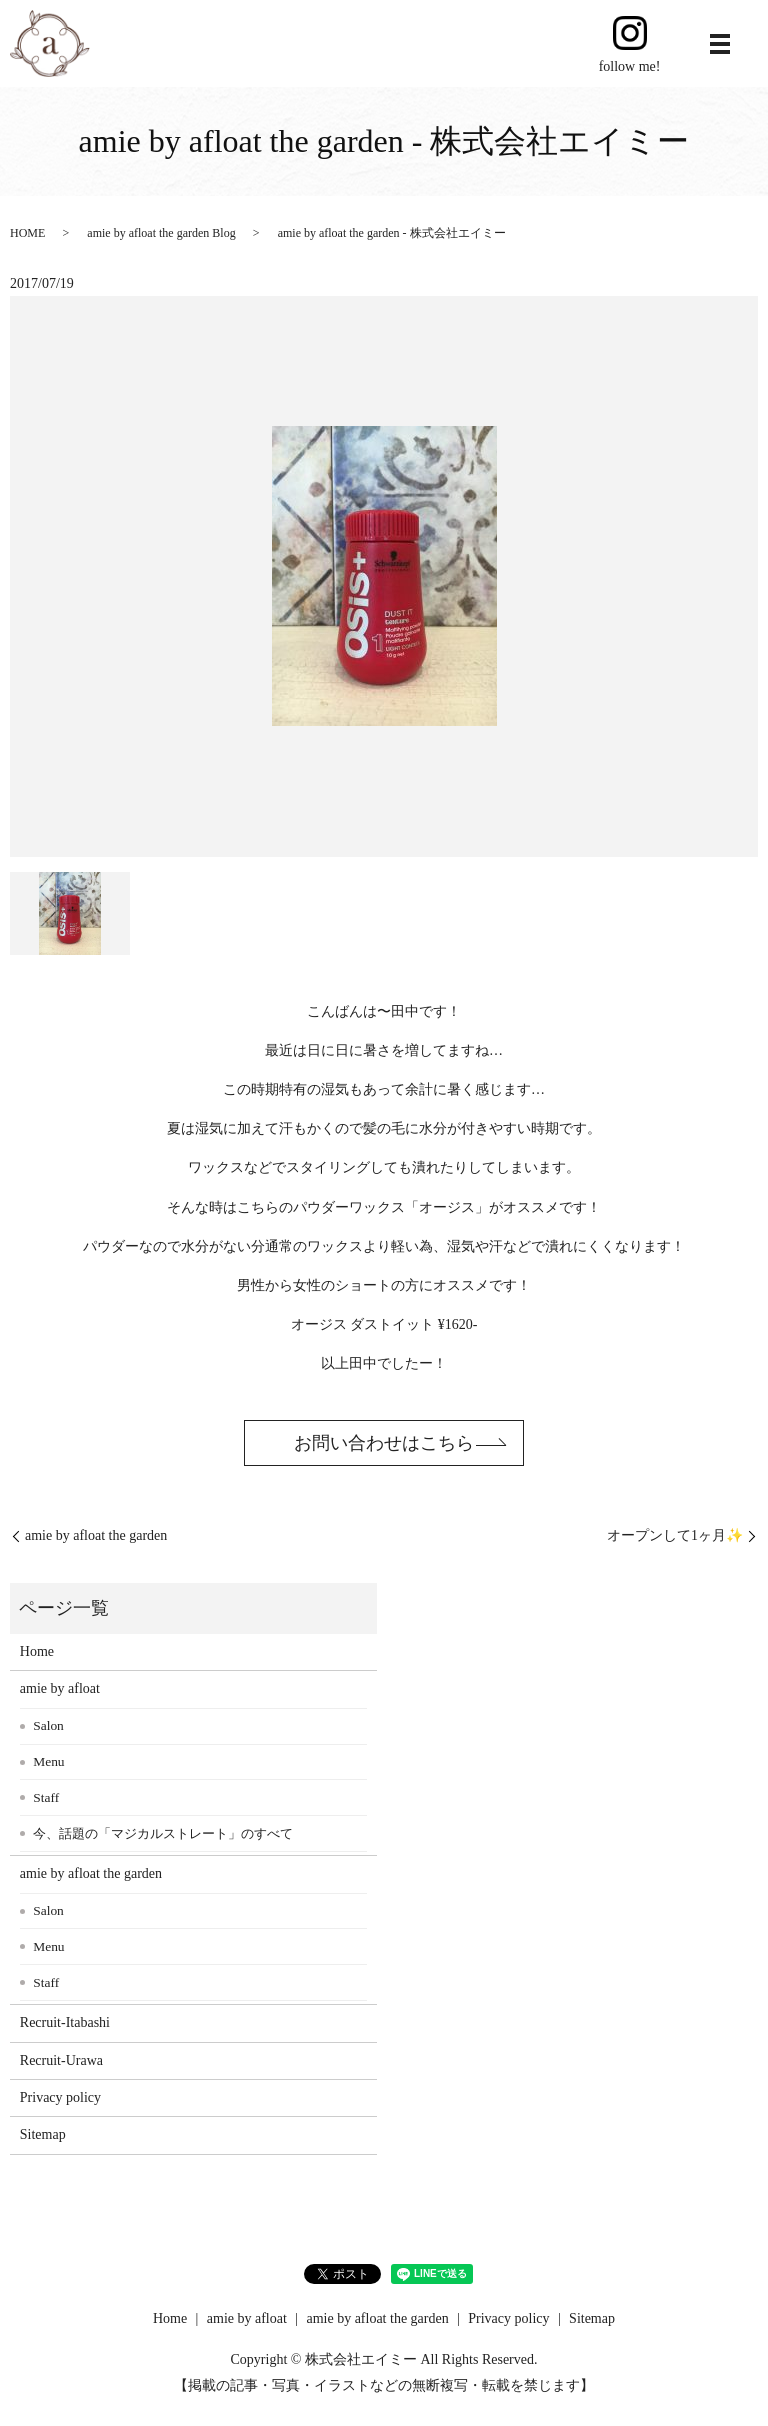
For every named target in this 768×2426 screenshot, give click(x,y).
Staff (46, 1797)
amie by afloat (60, 1688)
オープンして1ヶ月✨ (675, 1535)
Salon (48, 1725)
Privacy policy (60, 2097)
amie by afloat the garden (96, 1535)
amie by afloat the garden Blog (161, 233)
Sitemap (43, 2134)
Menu (48, 1761)
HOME (27, 233)
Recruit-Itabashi (65, 2022)
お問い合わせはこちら (384, 1443)
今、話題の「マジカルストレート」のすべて (163, 1833)
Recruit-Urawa (61, 2060)
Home (37, 1651)
